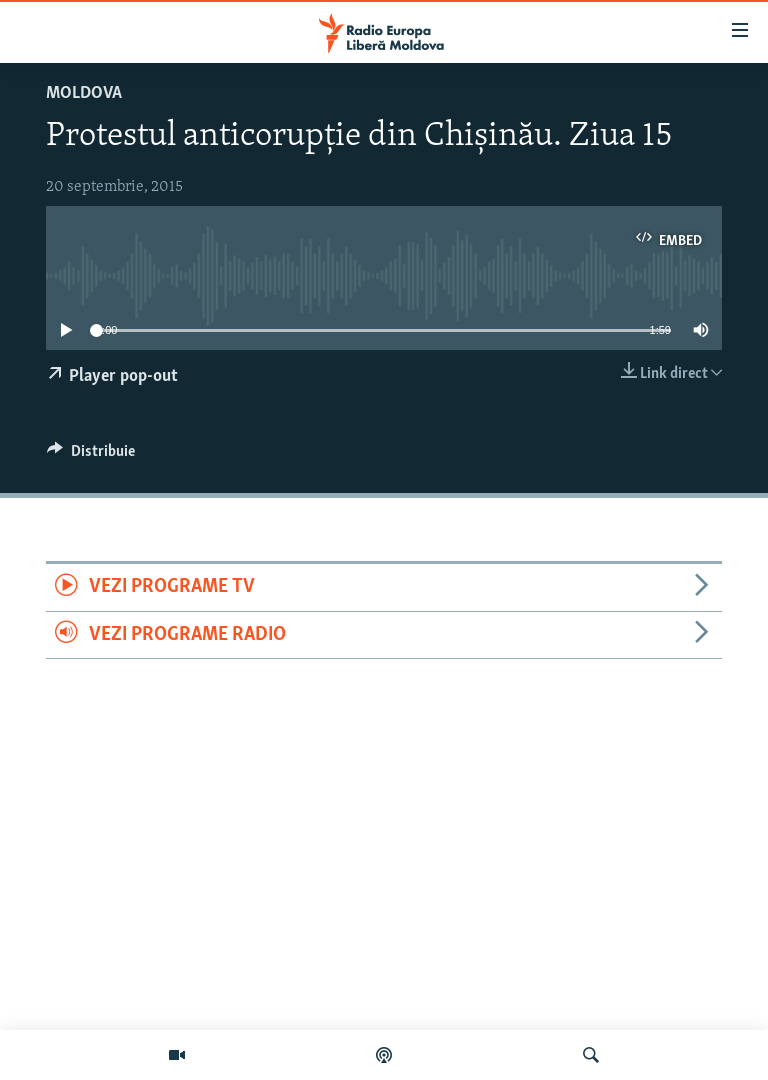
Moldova (84, 93)
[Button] (91, 456)
